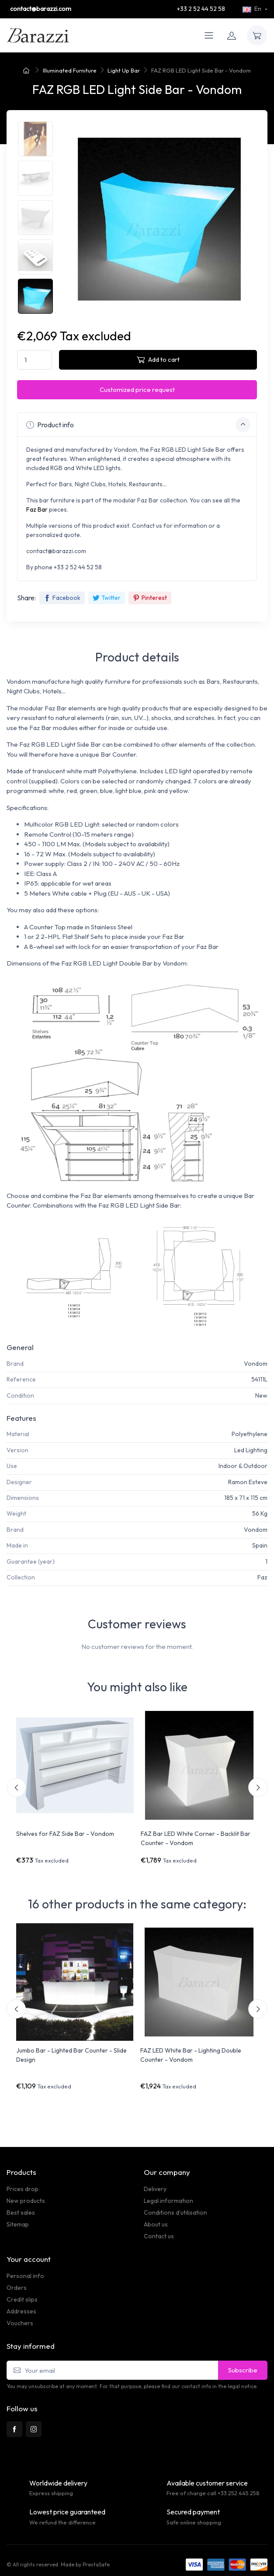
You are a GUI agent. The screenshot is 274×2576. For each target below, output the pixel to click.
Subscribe (242, 2370)
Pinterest (150, 598)
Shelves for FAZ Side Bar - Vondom (65, 1834)
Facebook (62, 598)
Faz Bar (37, 509)
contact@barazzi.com (40, 9)
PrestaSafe (96, 2564)
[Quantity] (34, 360)
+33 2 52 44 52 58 (201, 9)
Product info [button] (138, 424)
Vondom (255, 1364)
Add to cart (158, 359)
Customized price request (137, 389)
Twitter (107, 598)
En (253, 9)
